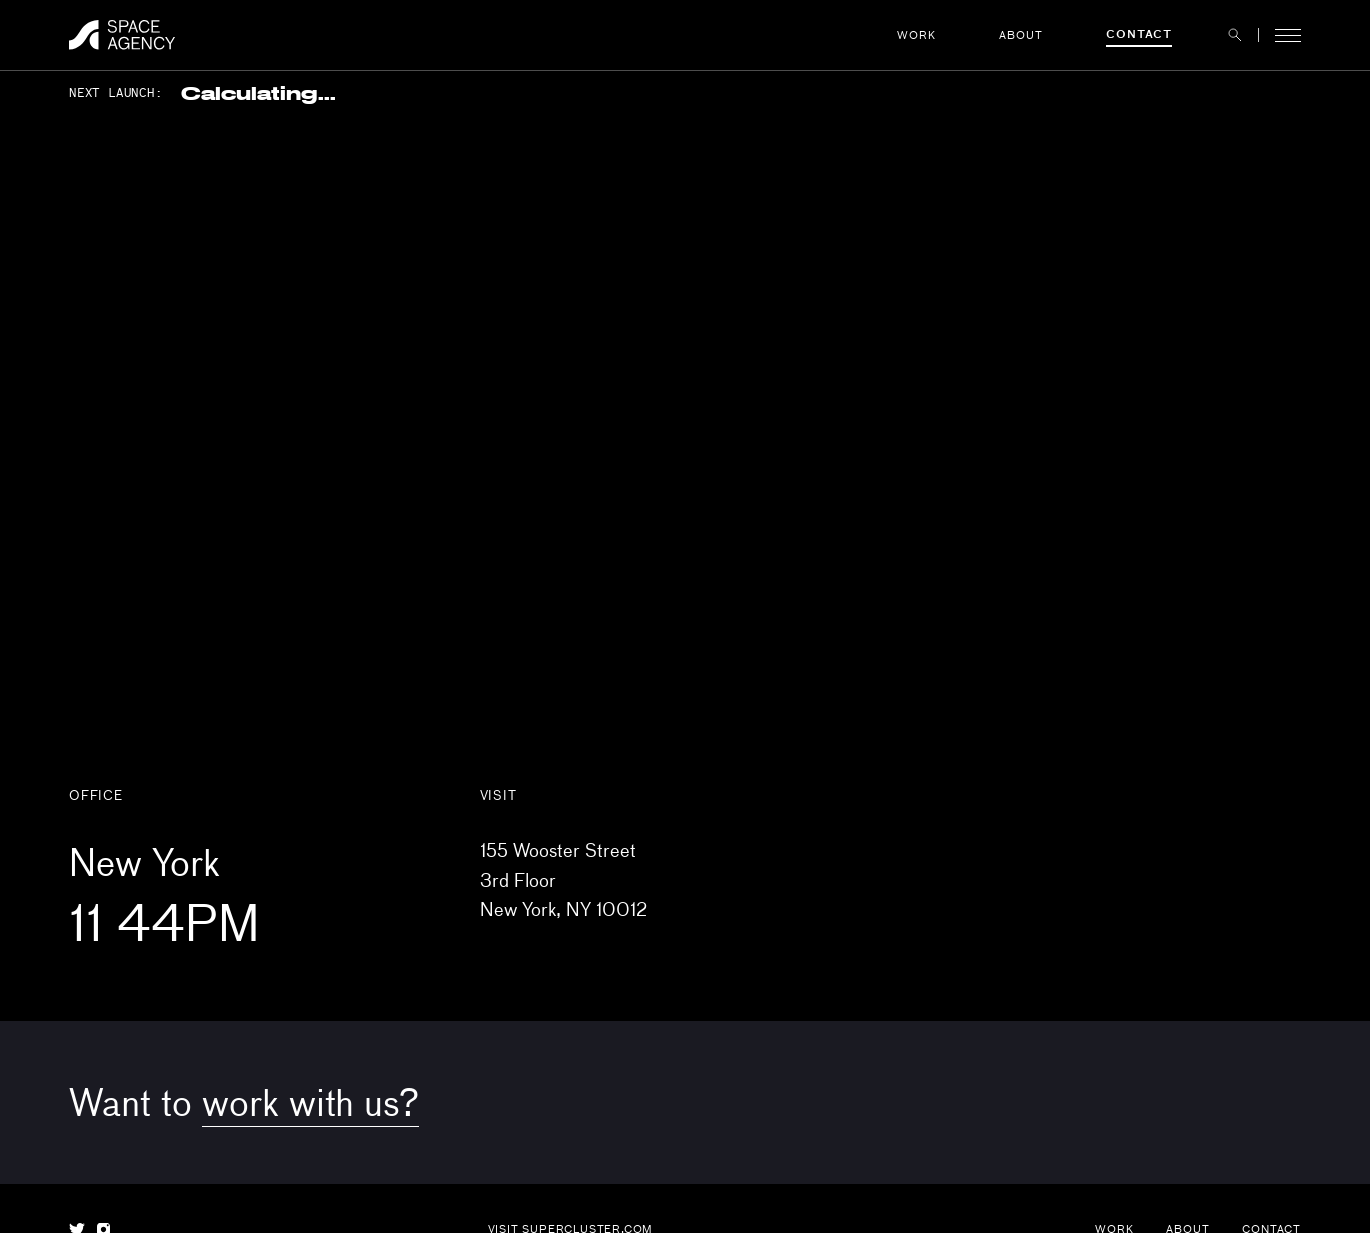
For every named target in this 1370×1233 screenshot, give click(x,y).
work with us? (310, 1101)
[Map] (685, 424)
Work (916, 35)
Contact (1139, 34)
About (1020, 35)
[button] (1235, 34)
